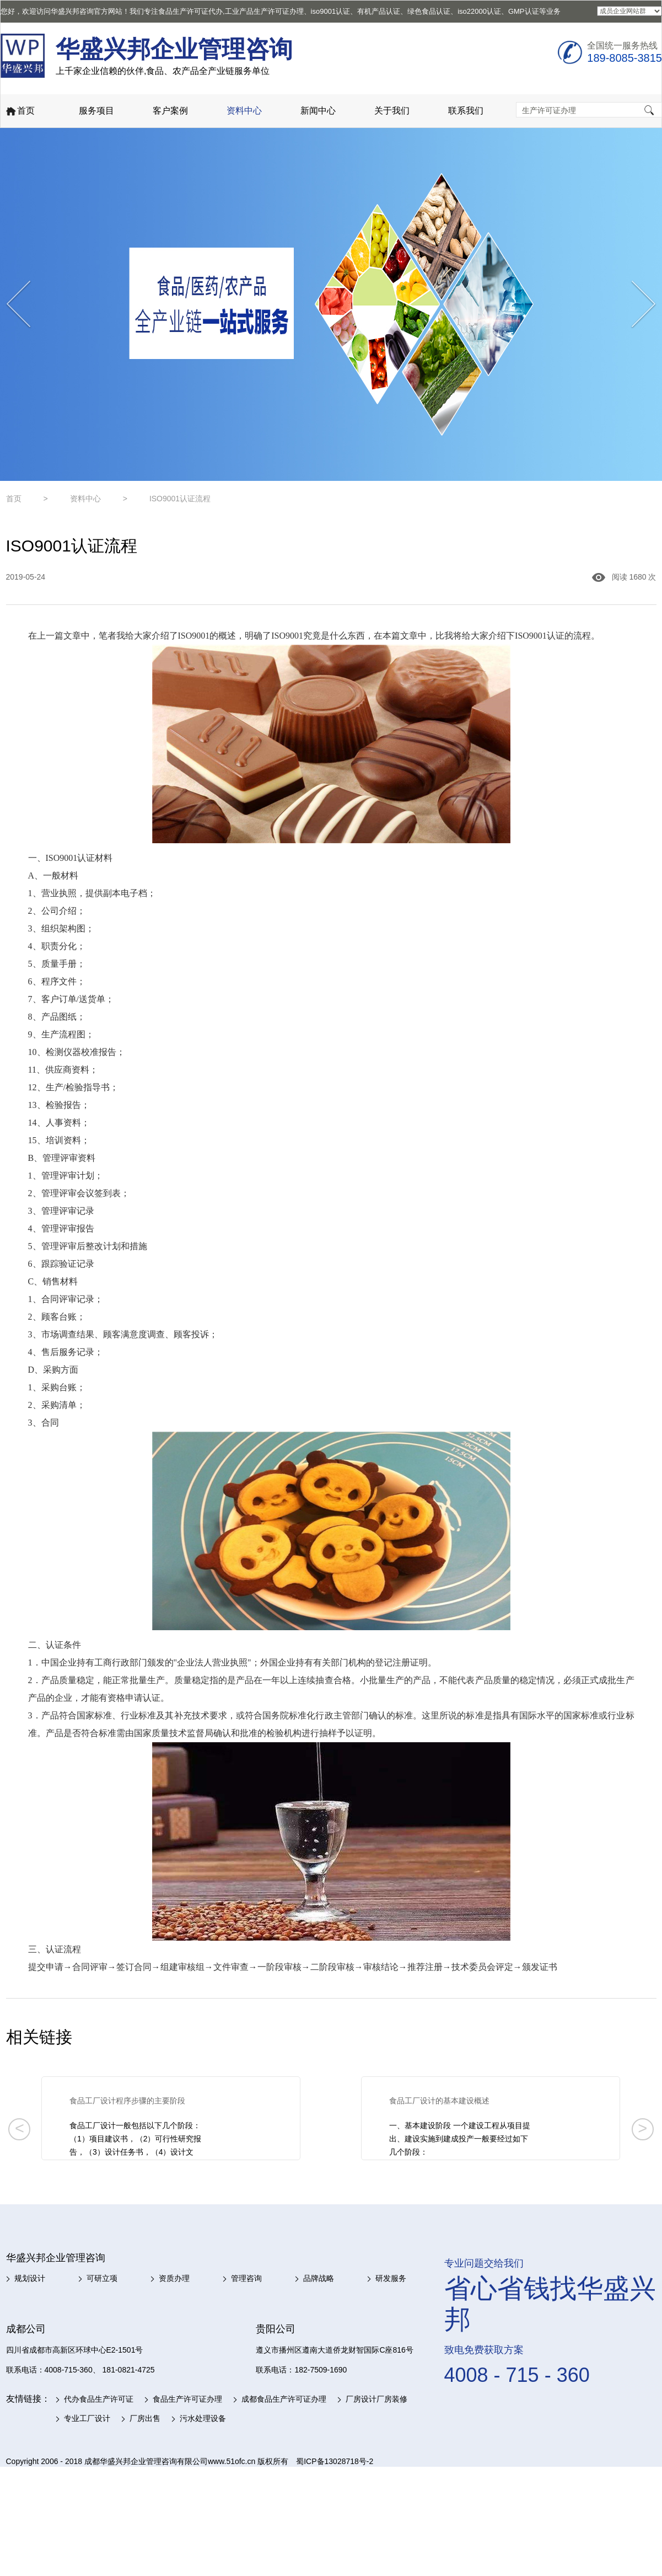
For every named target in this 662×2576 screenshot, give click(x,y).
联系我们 (465, 110)
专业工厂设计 (87, 2418)
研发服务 (390, 2278)
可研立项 (102, 2278)
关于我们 (392, 110)
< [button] (19, 2128)
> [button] (642, 2128)
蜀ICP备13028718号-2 (334, 2461)
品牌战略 (318, 2278)
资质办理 (174, 2278)
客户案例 (170, 110)
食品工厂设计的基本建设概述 (439, 2100)
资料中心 (244, 110)
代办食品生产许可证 (98, 2399)
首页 (19, 111)
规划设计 (29, 2278)
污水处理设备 (203, 2418)
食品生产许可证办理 (187, 2399)
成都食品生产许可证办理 (283, 2399)
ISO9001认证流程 (180, 498)
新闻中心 (318, 110)
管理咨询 (246, 2278)
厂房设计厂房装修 (376, 2399)
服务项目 (96, 110)
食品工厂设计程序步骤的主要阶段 (127, 2100)
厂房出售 (145, 2418)
